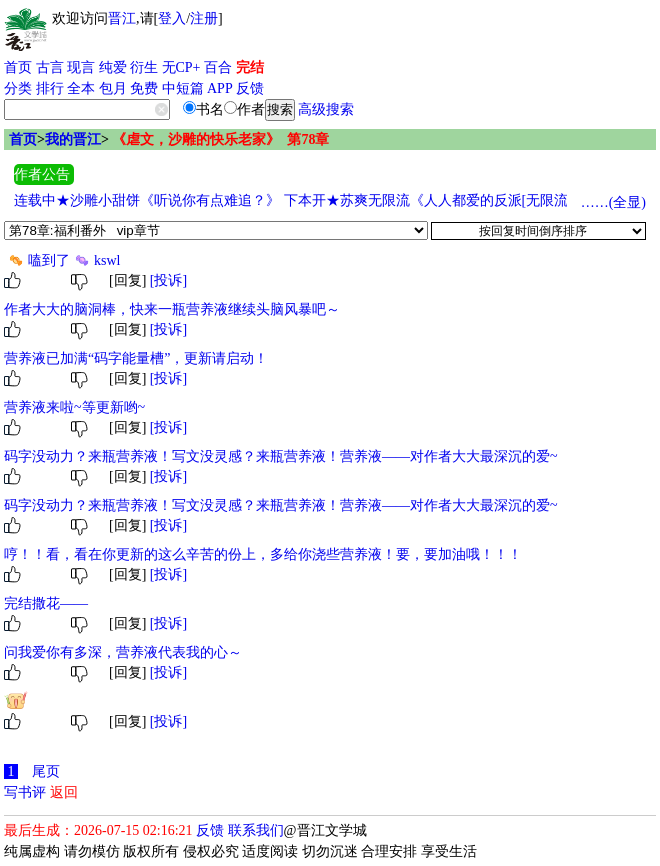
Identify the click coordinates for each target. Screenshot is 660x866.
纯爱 (113, 67)
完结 (250, 67)
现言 (81, 67)
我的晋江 (73, 139)
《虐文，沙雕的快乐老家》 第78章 (220, 139)
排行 (50, 88)
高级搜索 (326, 109)
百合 (218, 67)
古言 (50, 67)
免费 (144, 88)
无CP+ (181, 67)
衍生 (144, 67)
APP (220, 88)
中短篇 (183, 88)
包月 (113, 88)
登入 (172, 18)
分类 (18, 88)
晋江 (122, 18)
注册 (204, 18)
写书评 (25, 792)
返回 (64, 792)
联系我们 (256, 830)
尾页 (46, 771)
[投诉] (168, 280)
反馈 (250, 88)
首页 (18, 67)
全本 (81, 88)
